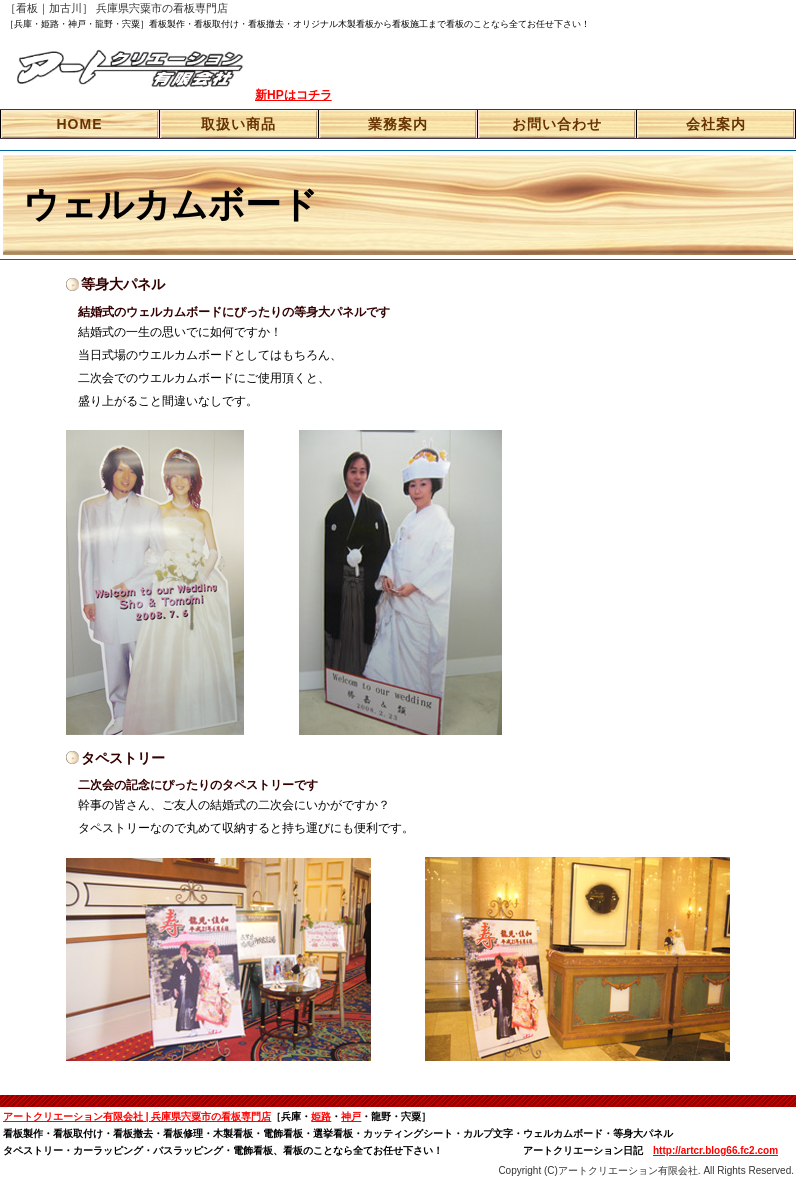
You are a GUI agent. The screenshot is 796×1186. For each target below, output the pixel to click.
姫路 (321, 1116)
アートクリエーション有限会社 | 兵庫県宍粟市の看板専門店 (137, 1116)
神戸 (351, 1116)
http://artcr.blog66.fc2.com (715, 1150)
